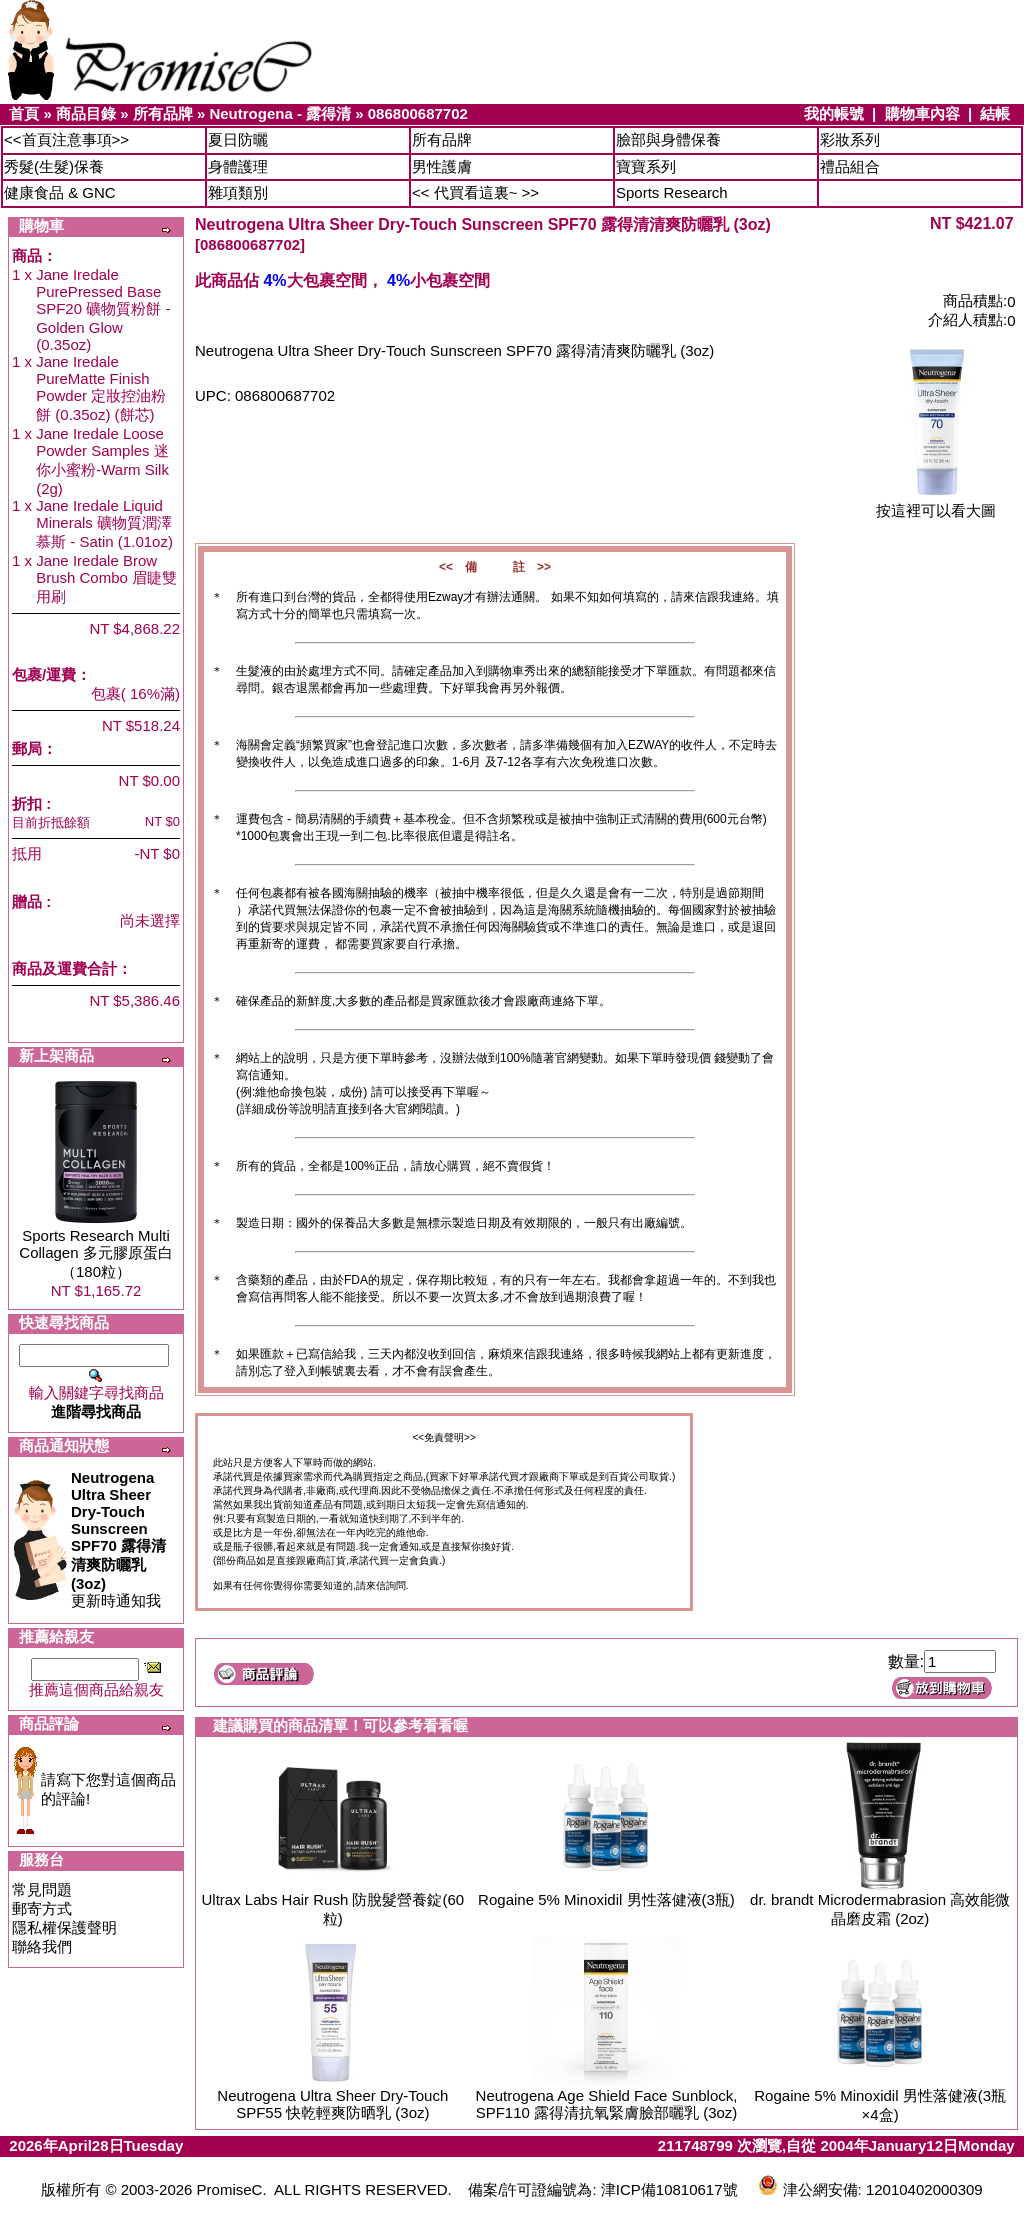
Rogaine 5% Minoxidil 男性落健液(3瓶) (606, 1899)
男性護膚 (442, 166)
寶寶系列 (646, 166)
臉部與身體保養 (668, 139)
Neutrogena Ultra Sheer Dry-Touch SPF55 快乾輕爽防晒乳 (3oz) (332, 2104)
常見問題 (42, 1889)
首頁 (24, 113)
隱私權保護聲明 (64, 1927)
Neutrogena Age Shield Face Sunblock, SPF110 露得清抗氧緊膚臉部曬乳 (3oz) (607, 2104)
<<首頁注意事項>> (66, 139)
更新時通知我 (118, 1539)
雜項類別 (238, 192)
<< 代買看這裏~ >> (475, 192)
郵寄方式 (42, 1908)
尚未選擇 (150, 920)
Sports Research (672, 192)
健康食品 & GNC (60, 192)
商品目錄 (86, 113)
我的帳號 (834, 113)
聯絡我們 (42, 1946)
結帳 (995, 113)
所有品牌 (163, 113)
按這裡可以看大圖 (936, 503)
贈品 (27, 901)
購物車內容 (922, 113)
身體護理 (238, 166)
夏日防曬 (238, 139)
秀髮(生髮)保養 (54, 166)
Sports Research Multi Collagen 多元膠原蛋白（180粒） (95, 1253)
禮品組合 (850, 166)
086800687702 (418, 113)
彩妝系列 (850, 139)
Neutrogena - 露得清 (280, 113)
